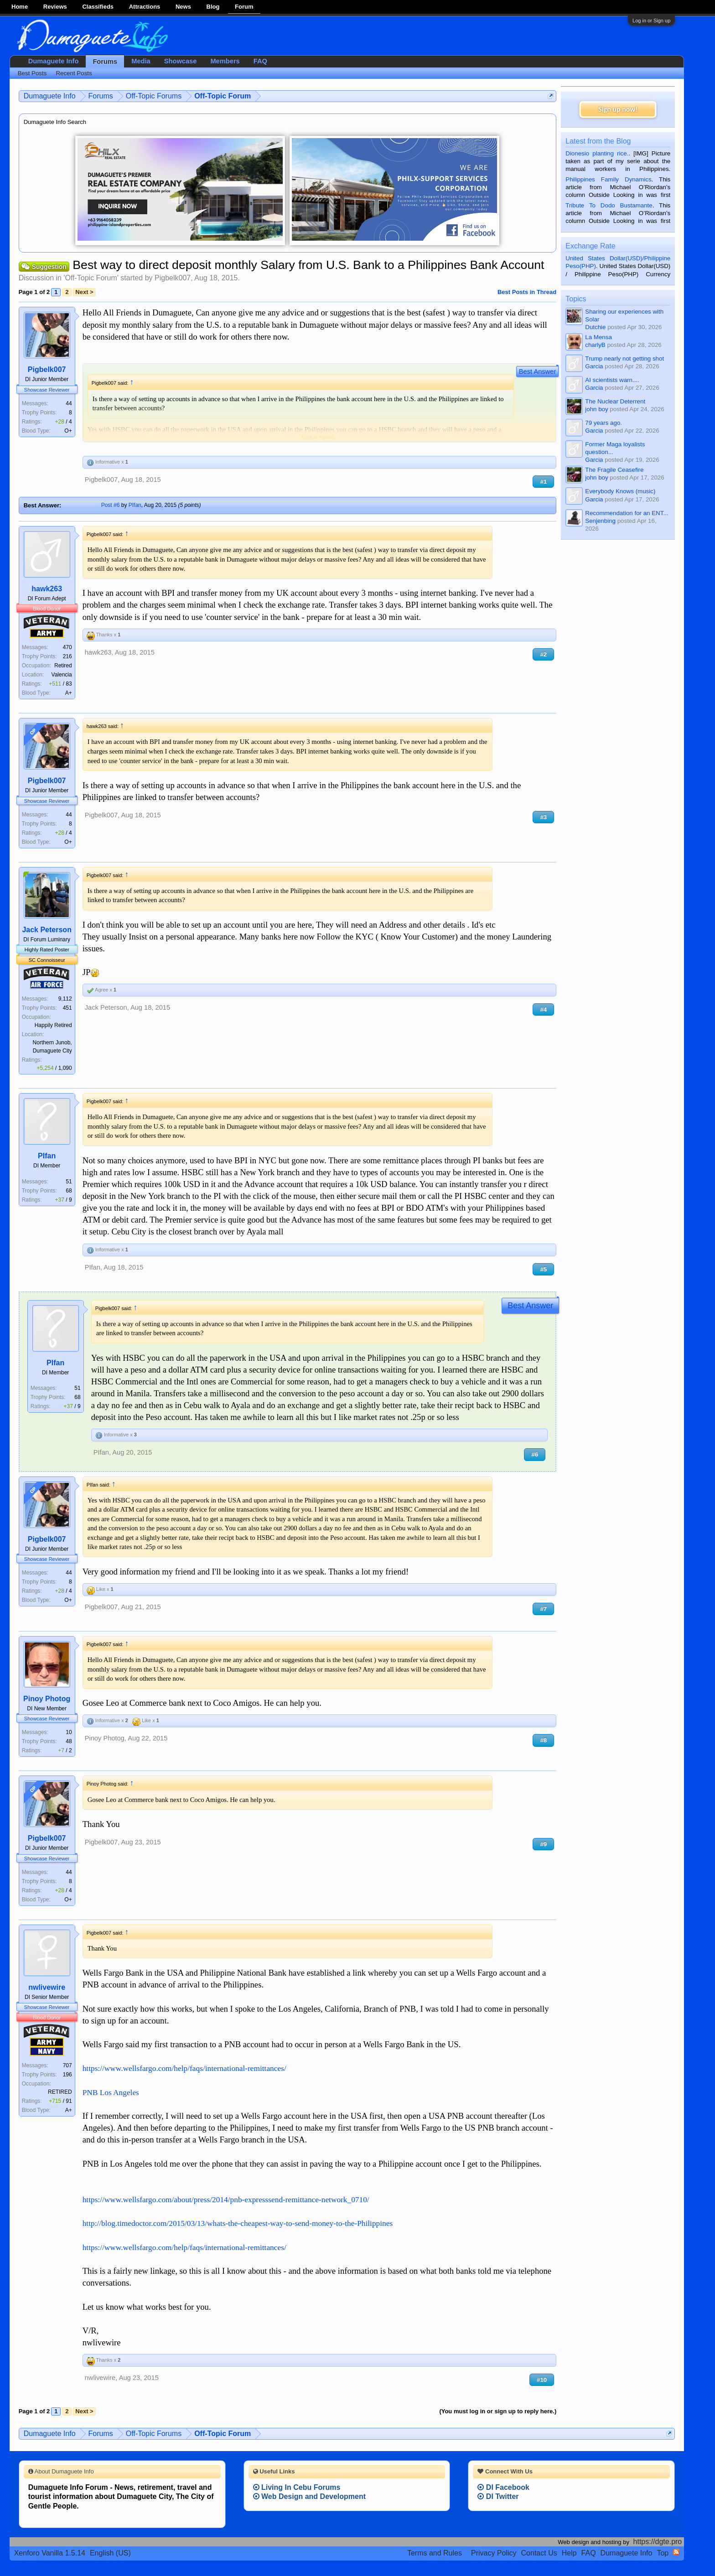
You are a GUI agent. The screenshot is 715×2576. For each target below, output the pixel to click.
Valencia (62, 674)
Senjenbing (600, 520)
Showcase (180, 61)
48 (69, 1741)
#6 (534, 1454)
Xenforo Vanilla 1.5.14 (49, 2553)
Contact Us (539, 2553)
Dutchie (595, 327)
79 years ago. (603, 422)
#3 (543, 817)
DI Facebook (503, 2487)
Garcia (594, 366)
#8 (543, 1740)
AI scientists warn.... (612, 380)
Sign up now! (617, 109)
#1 (543, 481)
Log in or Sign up (651, 20)
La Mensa (598, 337)
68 (69, 1190)
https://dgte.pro (657, 2541)
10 (69, 1732)
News (183, 6)
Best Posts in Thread (526, 292)
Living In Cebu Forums (297, 2487)
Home (19, 6)
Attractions (145, 6)
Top (662, 2553)
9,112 (65, 999)
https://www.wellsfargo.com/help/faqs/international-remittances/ (184, 2068)
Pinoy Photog (46, 1699)
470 (67, 647)
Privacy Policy (494, 2553)
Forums (105, 61)
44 (69, 403)
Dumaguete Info (53, 61)
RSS (676, 2552)
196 (67, 2074)
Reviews (55, 6)
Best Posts (32, 73)
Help (569, 2553)
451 (67, 1008)
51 (69, 1181)
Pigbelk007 (173, 278)
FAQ (260, 61)
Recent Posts (74, 73)
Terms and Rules (434, 2553)
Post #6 (110, 505)
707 (67, 2065)
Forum (244, 6)
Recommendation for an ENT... (626, 513)
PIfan (135, 505)
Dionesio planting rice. (596, 153)
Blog (213, 6)
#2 (543, 654)
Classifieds (98, 6)
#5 (543, 1269)
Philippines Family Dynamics (608, 179)
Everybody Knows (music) (620, 491)
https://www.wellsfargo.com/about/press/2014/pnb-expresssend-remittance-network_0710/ (226, 2199)
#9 (543, 1844)
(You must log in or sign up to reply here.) (497, 2411)
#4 (543, 1009)
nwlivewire (46, 1987)
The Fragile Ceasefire (614, 469)
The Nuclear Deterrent (615, 401)
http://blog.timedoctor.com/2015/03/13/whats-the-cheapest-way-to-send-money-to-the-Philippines (238, 2223)
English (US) (110, 2553)
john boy (596, 409)
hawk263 (46, 589)
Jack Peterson (47, 930)
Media (140, 61)
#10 (542, 2379)
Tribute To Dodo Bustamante (608, 205)
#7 (543, 1608)
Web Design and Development (309, 2496)
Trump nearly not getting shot (624, 358)
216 (67, 656)
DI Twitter (497, 2496)
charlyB (595, 344)
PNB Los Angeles (111, 2092)
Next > (84, 292)
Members (224, 61)
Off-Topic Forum (91, 278)
